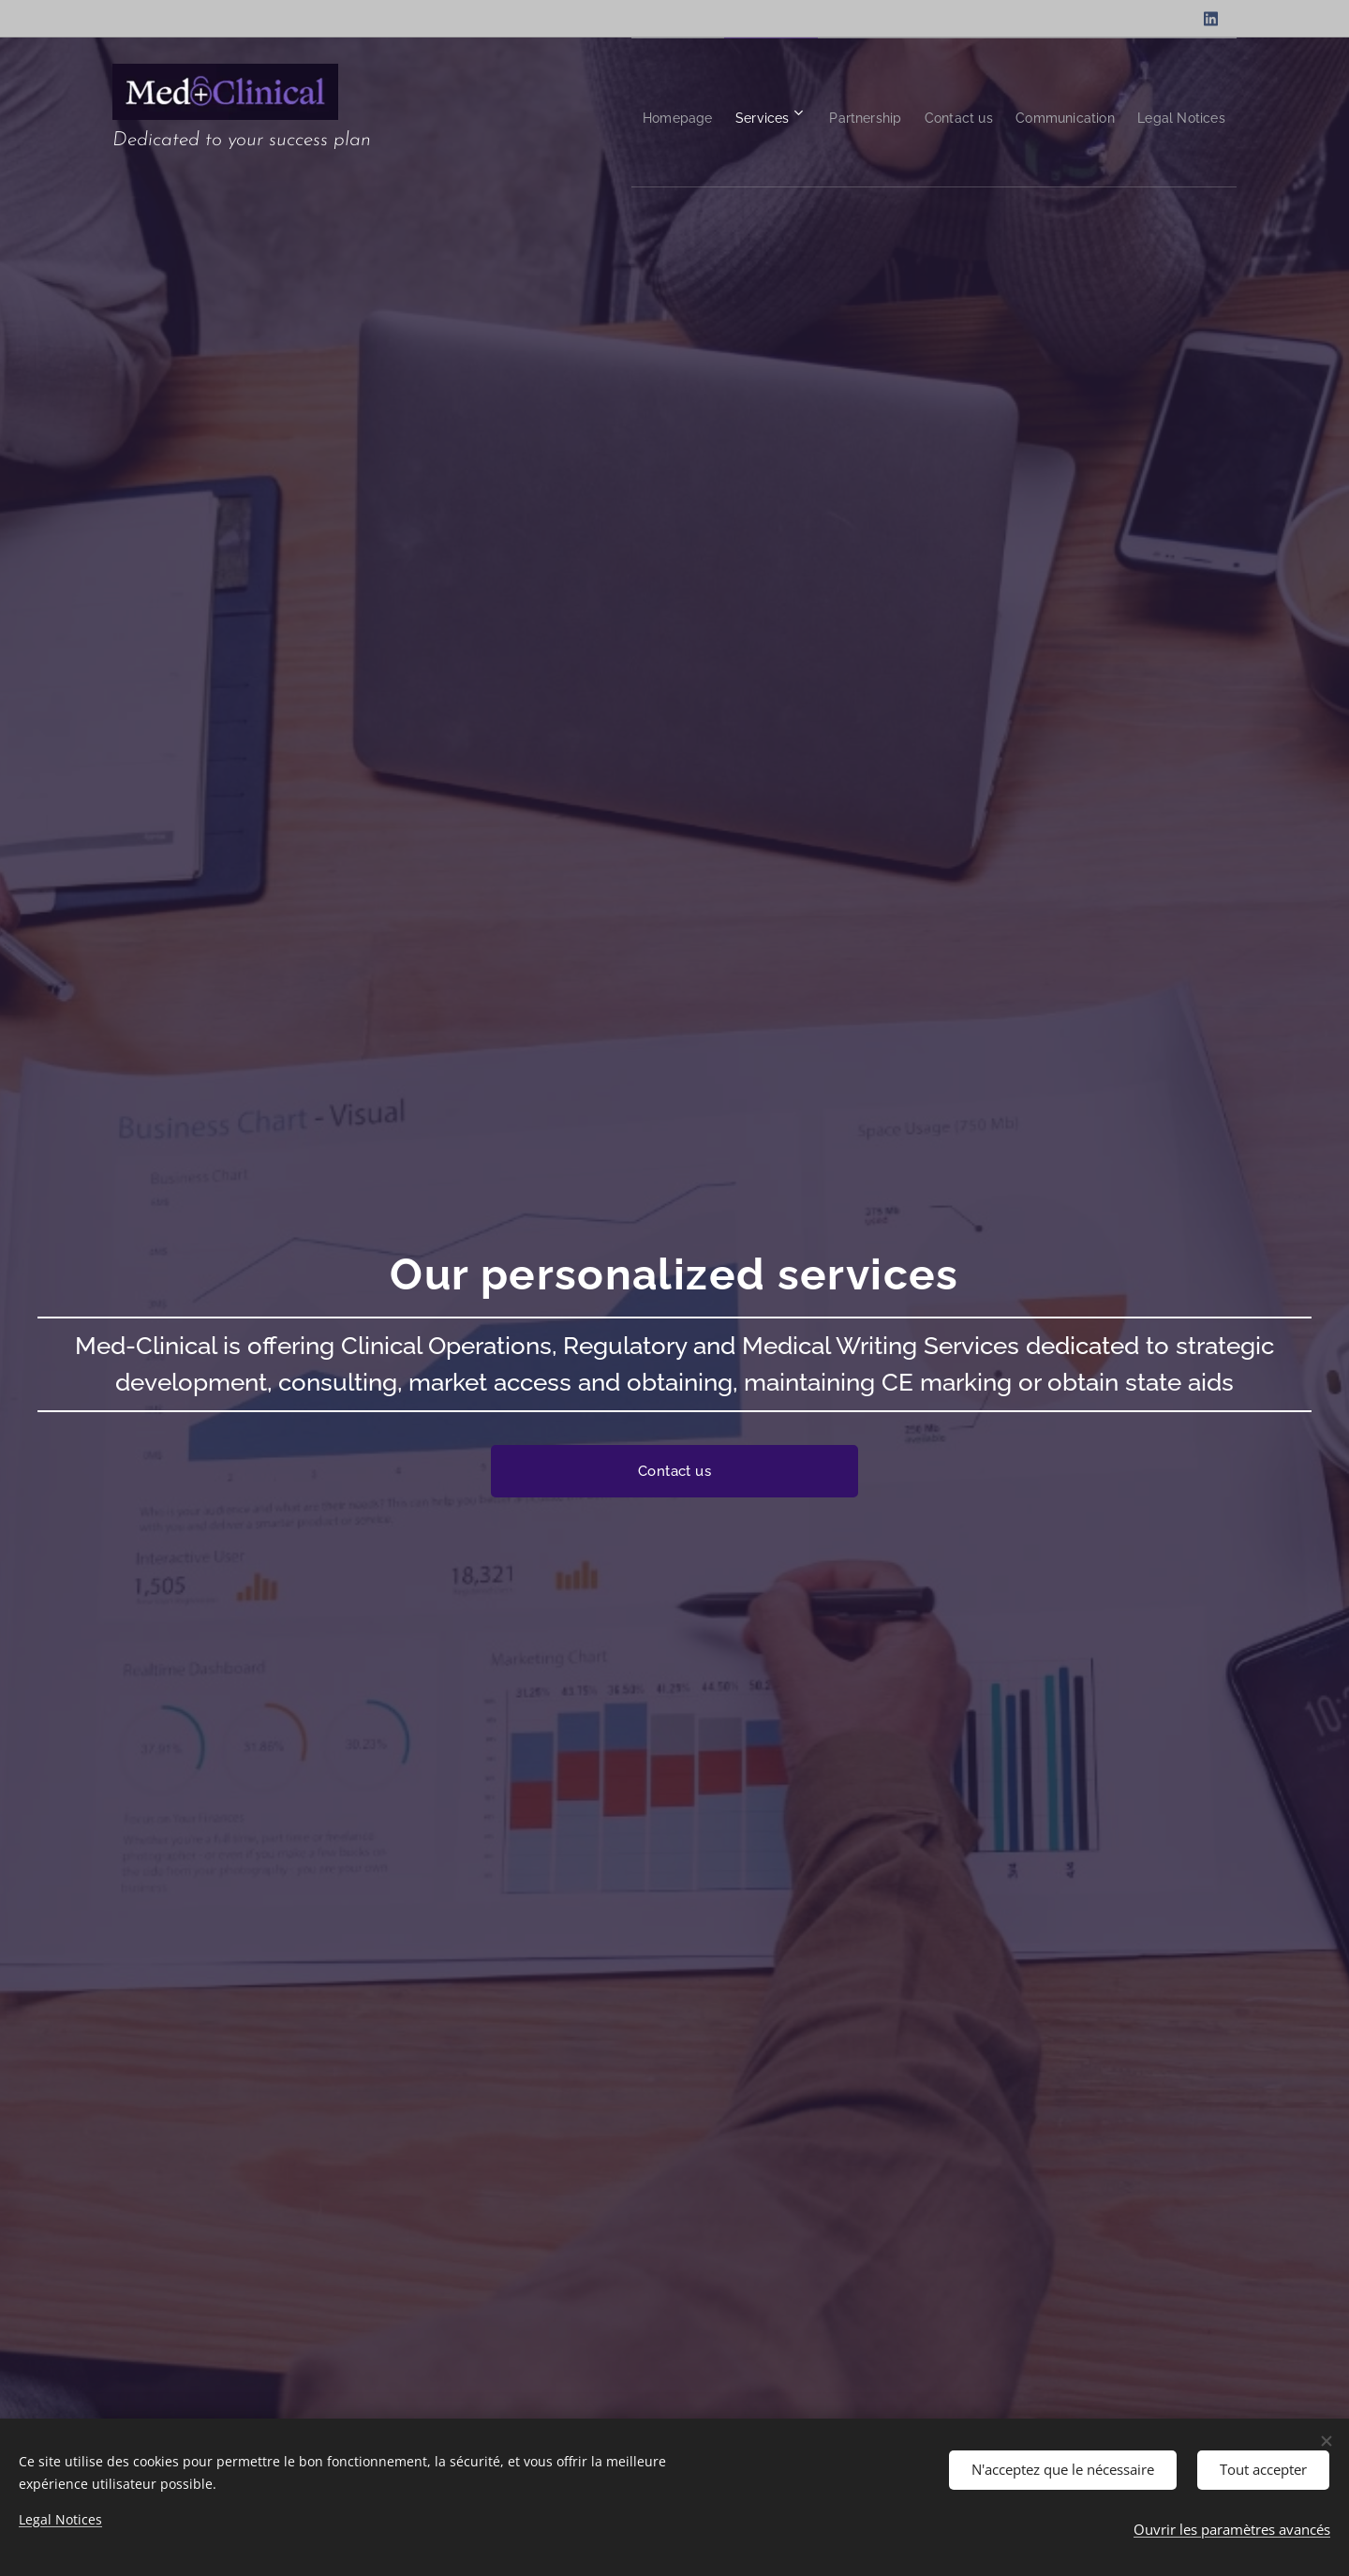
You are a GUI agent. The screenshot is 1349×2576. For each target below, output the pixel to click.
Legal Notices (60, 2519)
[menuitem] (594, 112)
